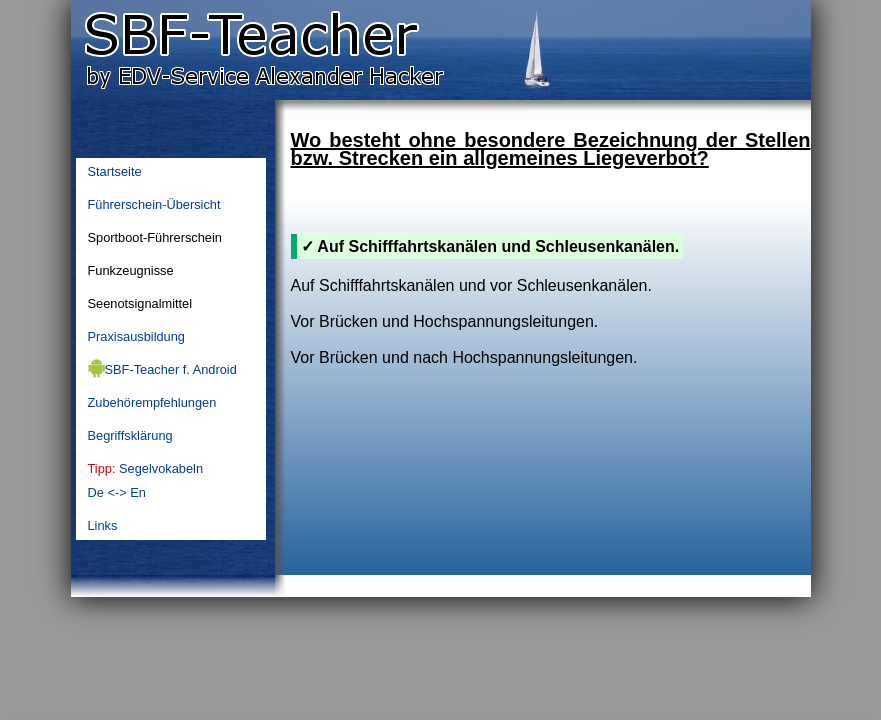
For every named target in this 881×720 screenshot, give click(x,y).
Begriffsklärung (130, 435)
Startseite (115, 171)
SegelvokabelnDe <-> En (146, 480)
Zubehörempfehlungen (152, 402)
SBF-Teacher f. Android (162, 368)
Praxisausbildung (136, 336)
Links (103, 525)
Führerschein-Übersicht (154, 204)
